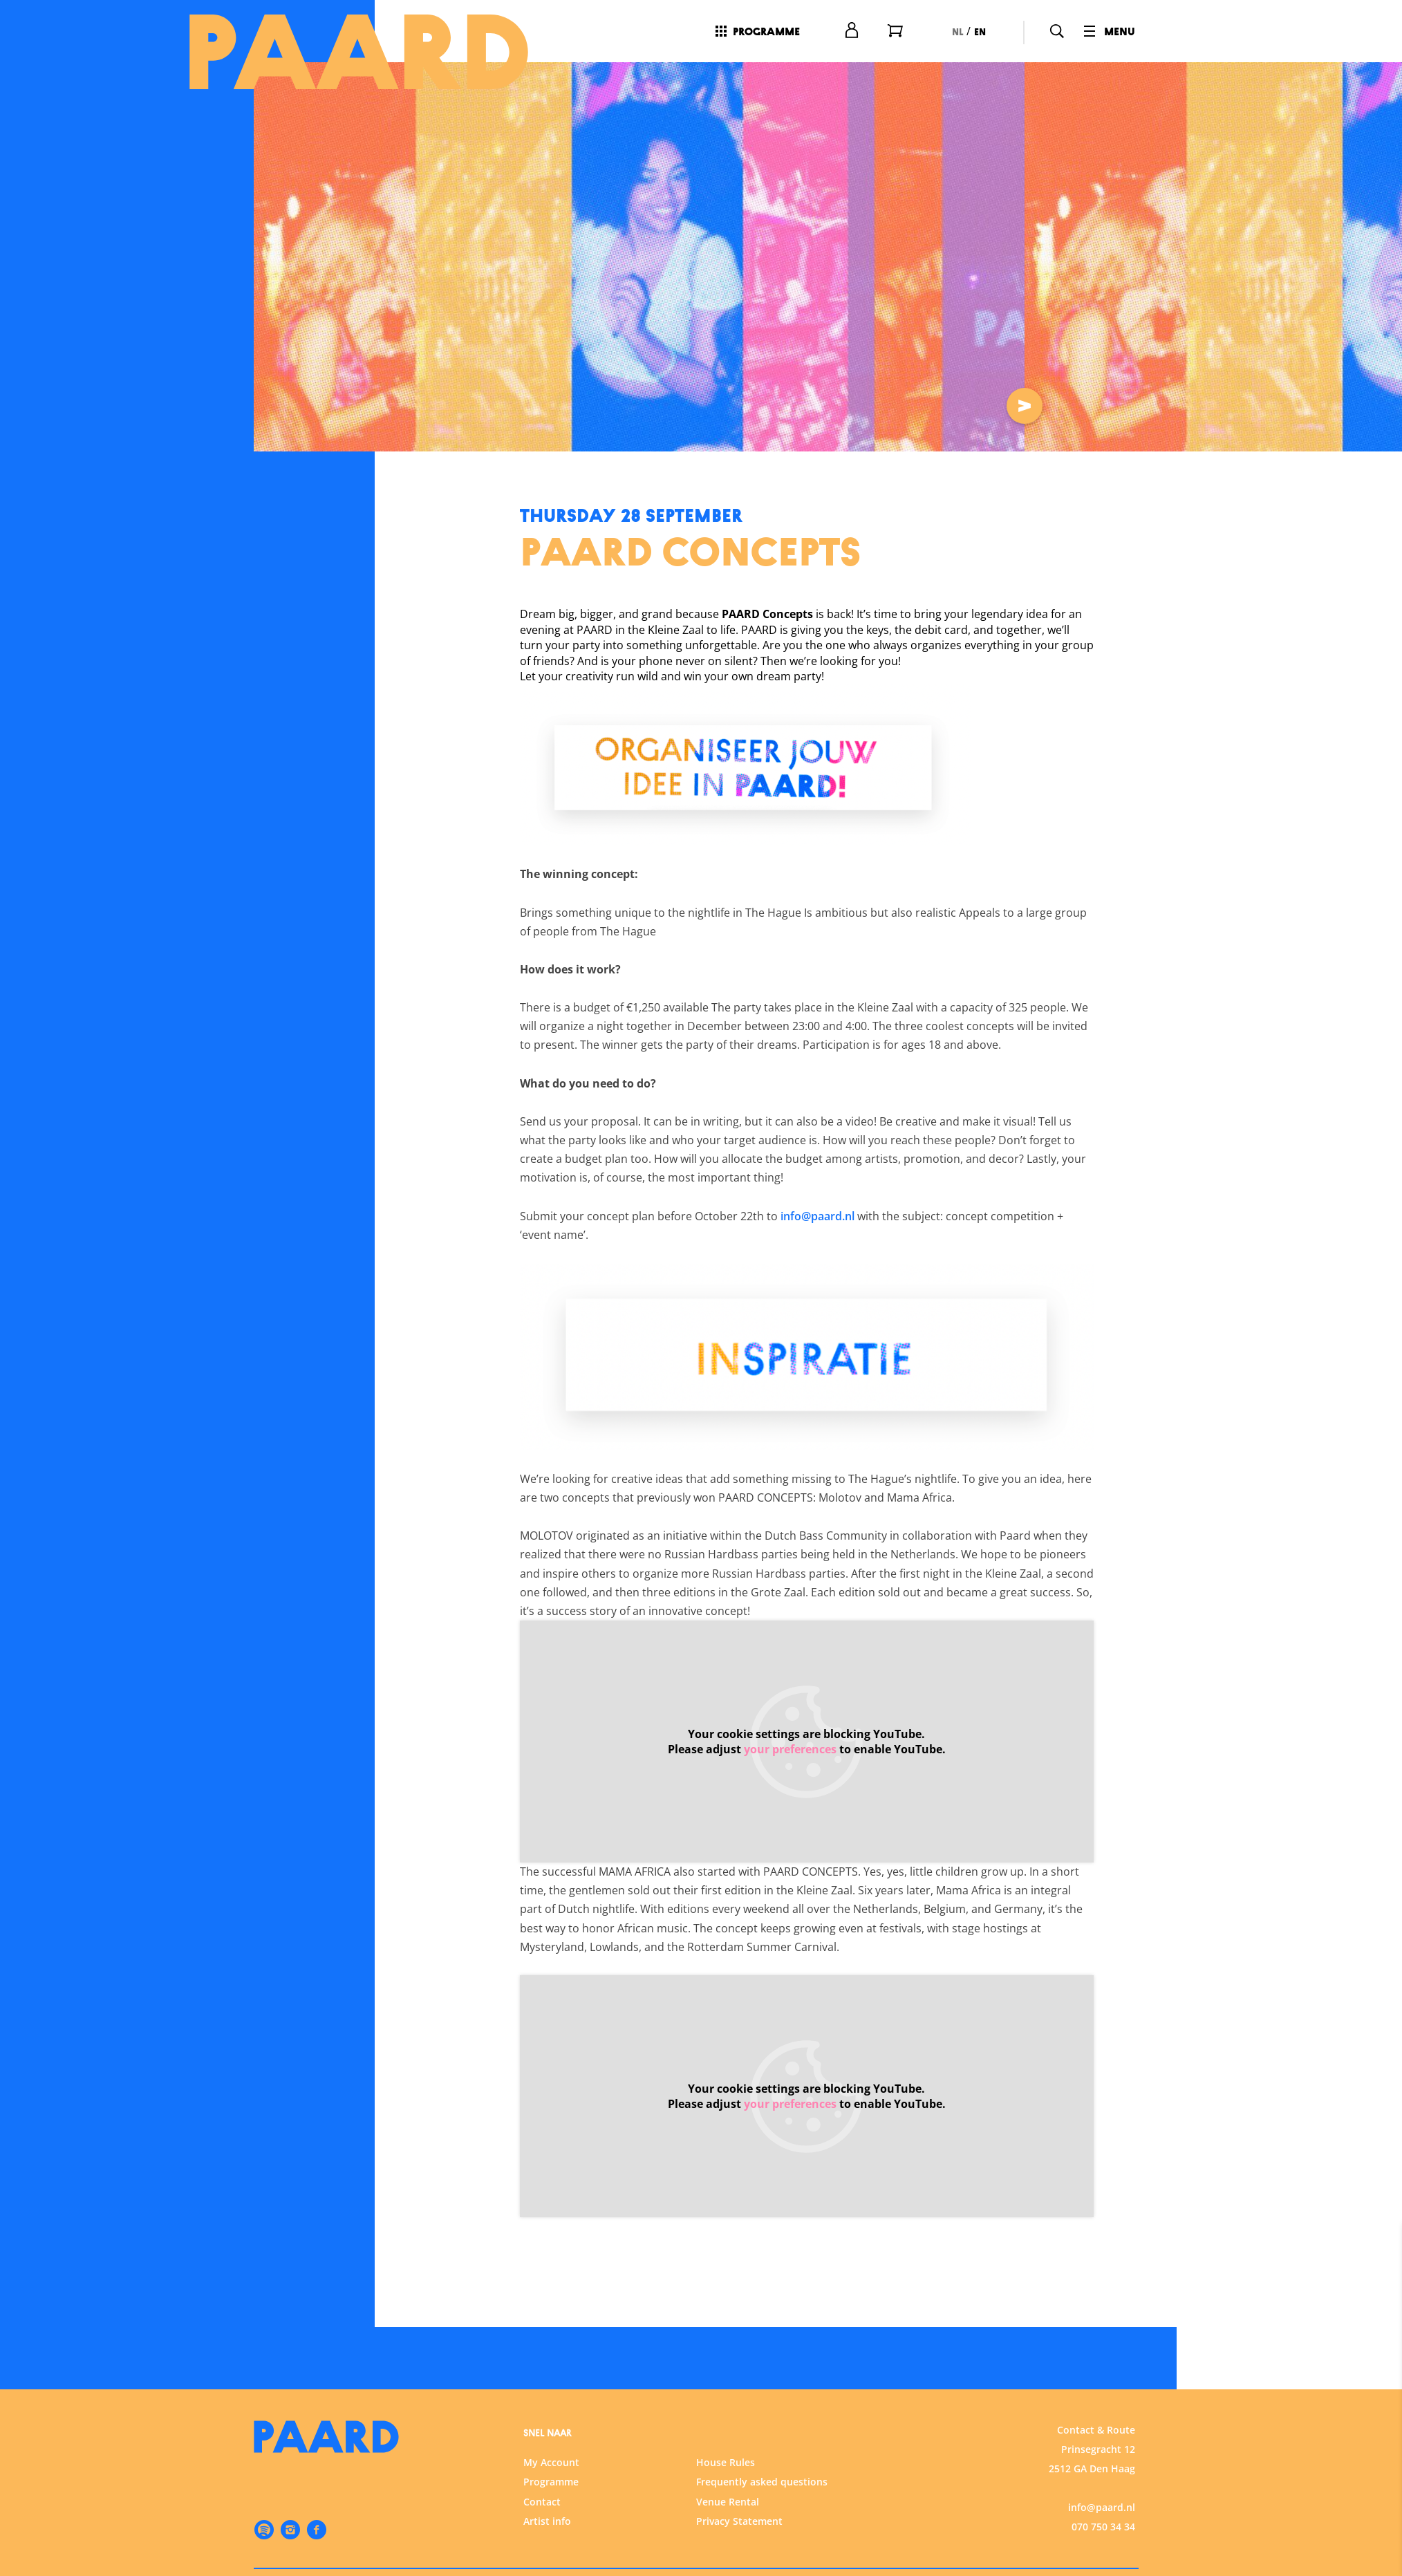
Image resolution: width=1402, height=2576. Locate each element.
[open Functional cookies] (1380, 2377)
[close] (1380, 2249)
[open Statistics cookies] (1380, 2418)
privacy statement (1229, 2330)
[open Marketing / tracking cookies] (1380, 2460)
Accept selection (1284, 2550)
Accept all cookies (1284, 2510)
